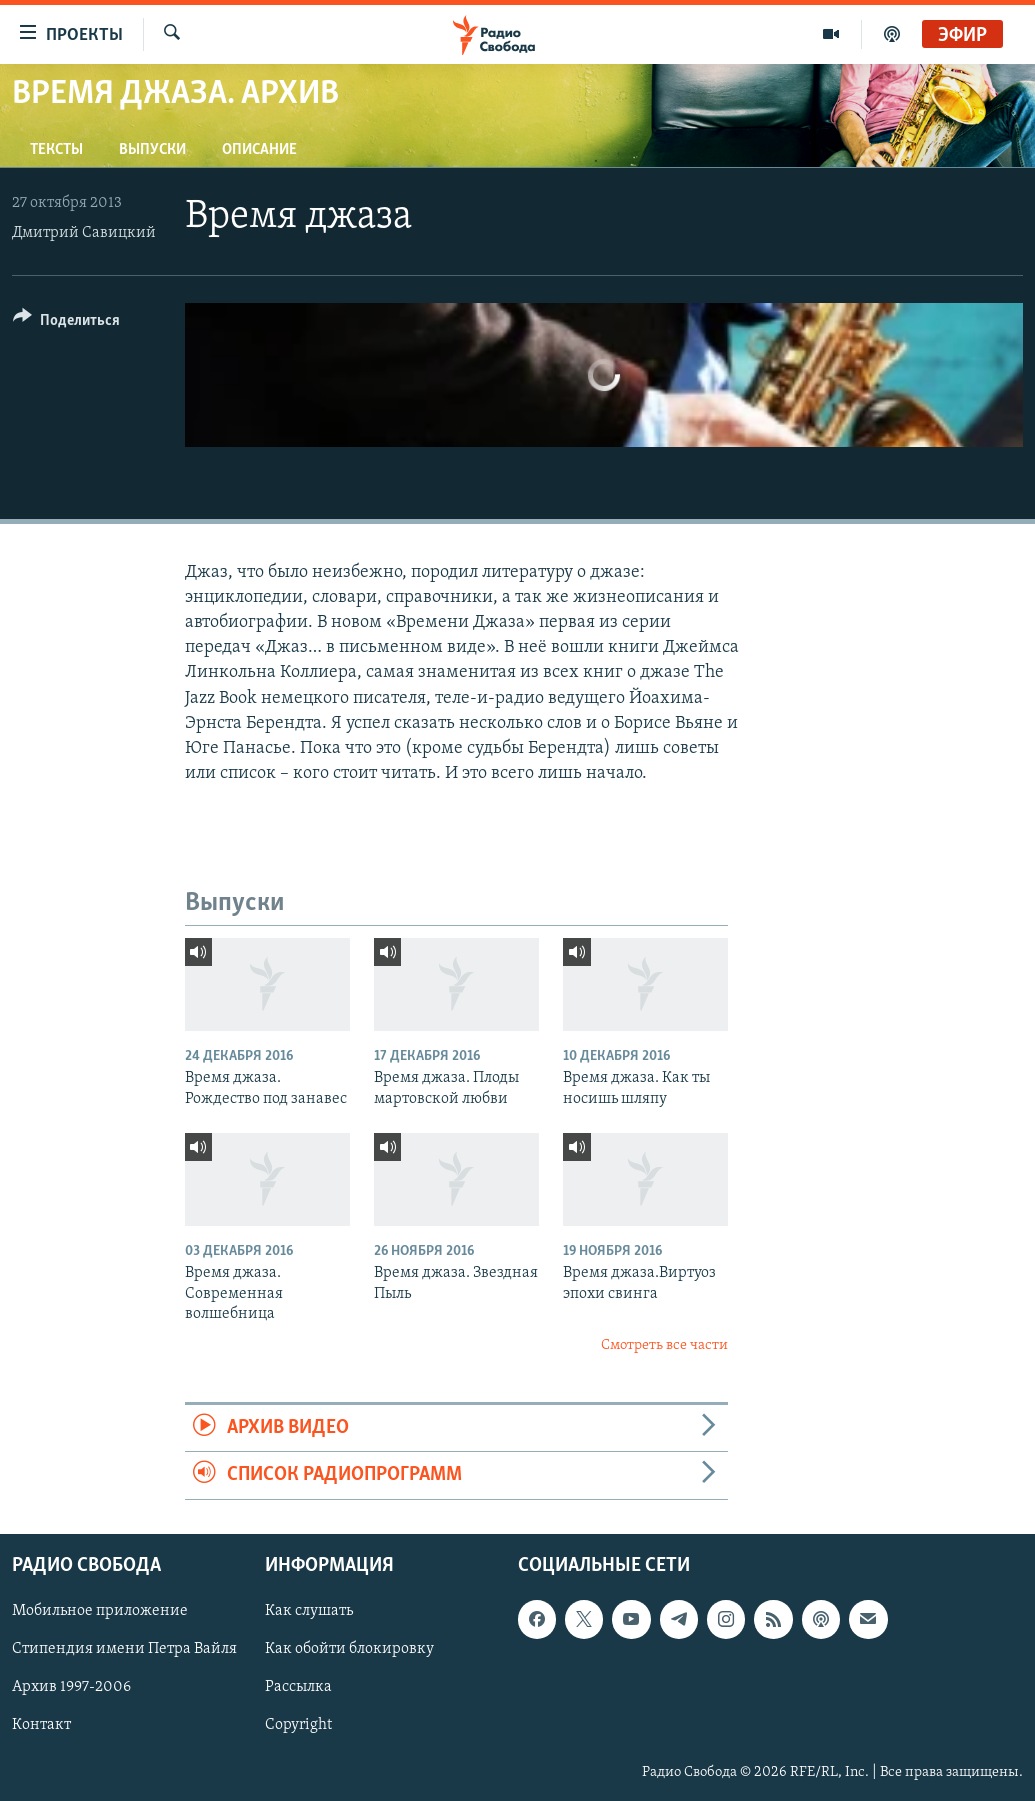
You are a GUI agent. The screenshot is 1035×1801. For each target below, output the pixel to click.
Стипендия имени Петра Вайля (124, 1649)
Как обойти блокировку (349, 1649)
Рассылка (298, 1687)
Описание (259, 150)
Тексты (56, 150)
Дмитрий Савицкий (84, 233)
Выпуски (152, 150)
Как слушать (309, 1611)
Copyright (298, 1725)
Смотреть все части (664, 1345)
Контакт (41, 1725)
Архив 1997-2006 (71, 1687)
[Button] (66, 323)
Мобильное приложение (100, 1611)
